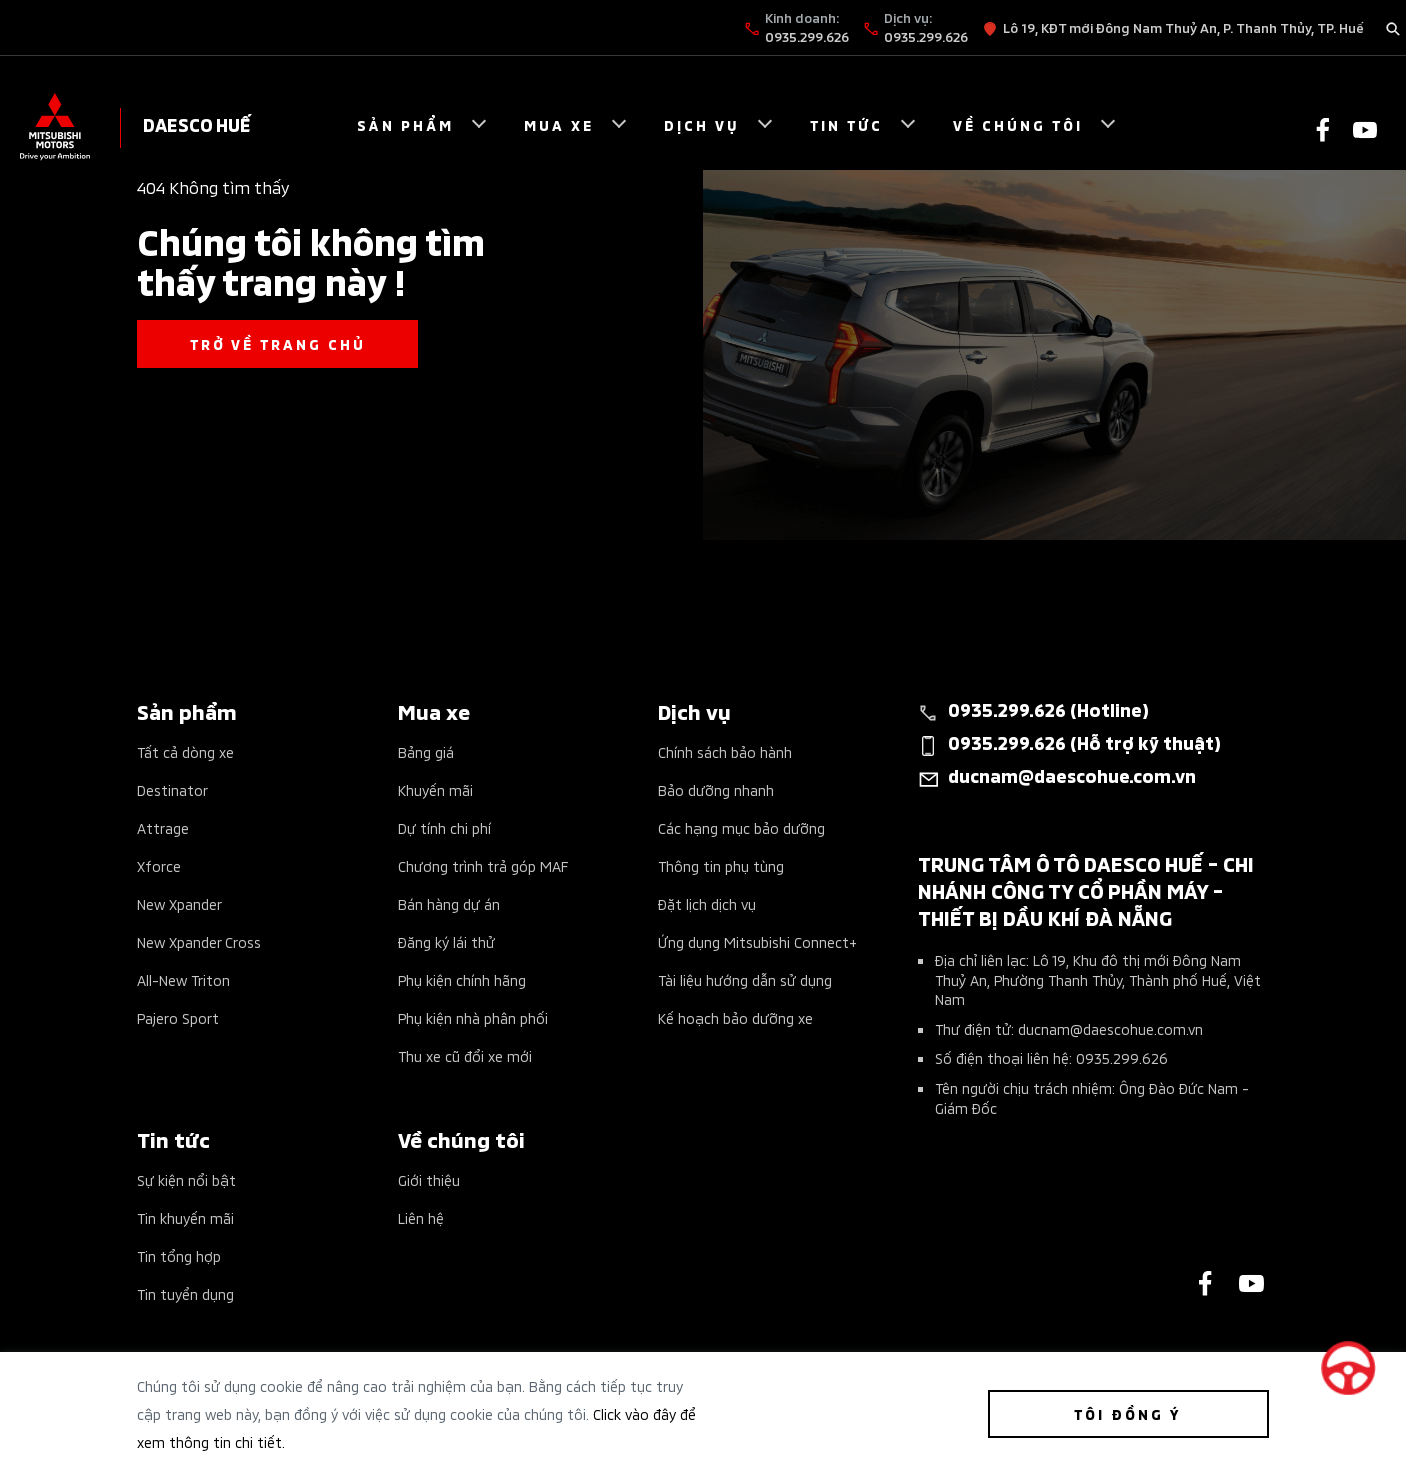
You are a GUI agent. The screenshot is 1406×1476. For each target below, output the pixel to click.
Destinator (172, 789)
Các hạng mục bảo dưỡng (741, 827)
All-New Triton (183, 979)
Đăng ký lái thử (446, 941)
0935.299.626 (807, 36)
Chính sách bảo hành (725, 751)
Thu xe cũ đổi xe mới (465, 1055)
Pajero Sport (178, 1017)
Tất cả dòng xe (185, 751)
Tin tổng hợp (179, 1255)
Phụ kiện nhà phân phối (473, 1017)
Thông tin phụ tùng (721, 865)
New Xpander (179, 903)
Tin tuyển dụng (185, 1293)
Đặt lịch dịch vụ (707, 903)
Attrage (163, 827)
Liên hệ (421, 1217)
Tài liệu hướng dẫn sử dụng (745, 979)
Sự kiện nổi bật (186, 1179)
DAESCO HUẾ (197, 123)
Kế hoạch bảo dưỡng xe (735, 1017)
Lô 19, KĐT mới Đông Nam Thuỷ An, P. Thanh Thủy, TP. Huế (1183, 27)
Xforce (159, 865)
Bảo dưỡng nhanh (716, 789)
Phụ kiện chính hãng (462, 979)
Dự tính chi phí (444, 827)
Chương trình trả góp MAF (483, 865)
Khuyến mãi (435, 789)
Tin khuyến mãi (185, 1217)
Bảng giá (426, 751)
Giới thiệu (429, 1179)
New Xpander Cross (199, 941)
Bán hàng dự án (449, 903)
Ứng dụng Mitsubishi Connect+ (757, 941)
